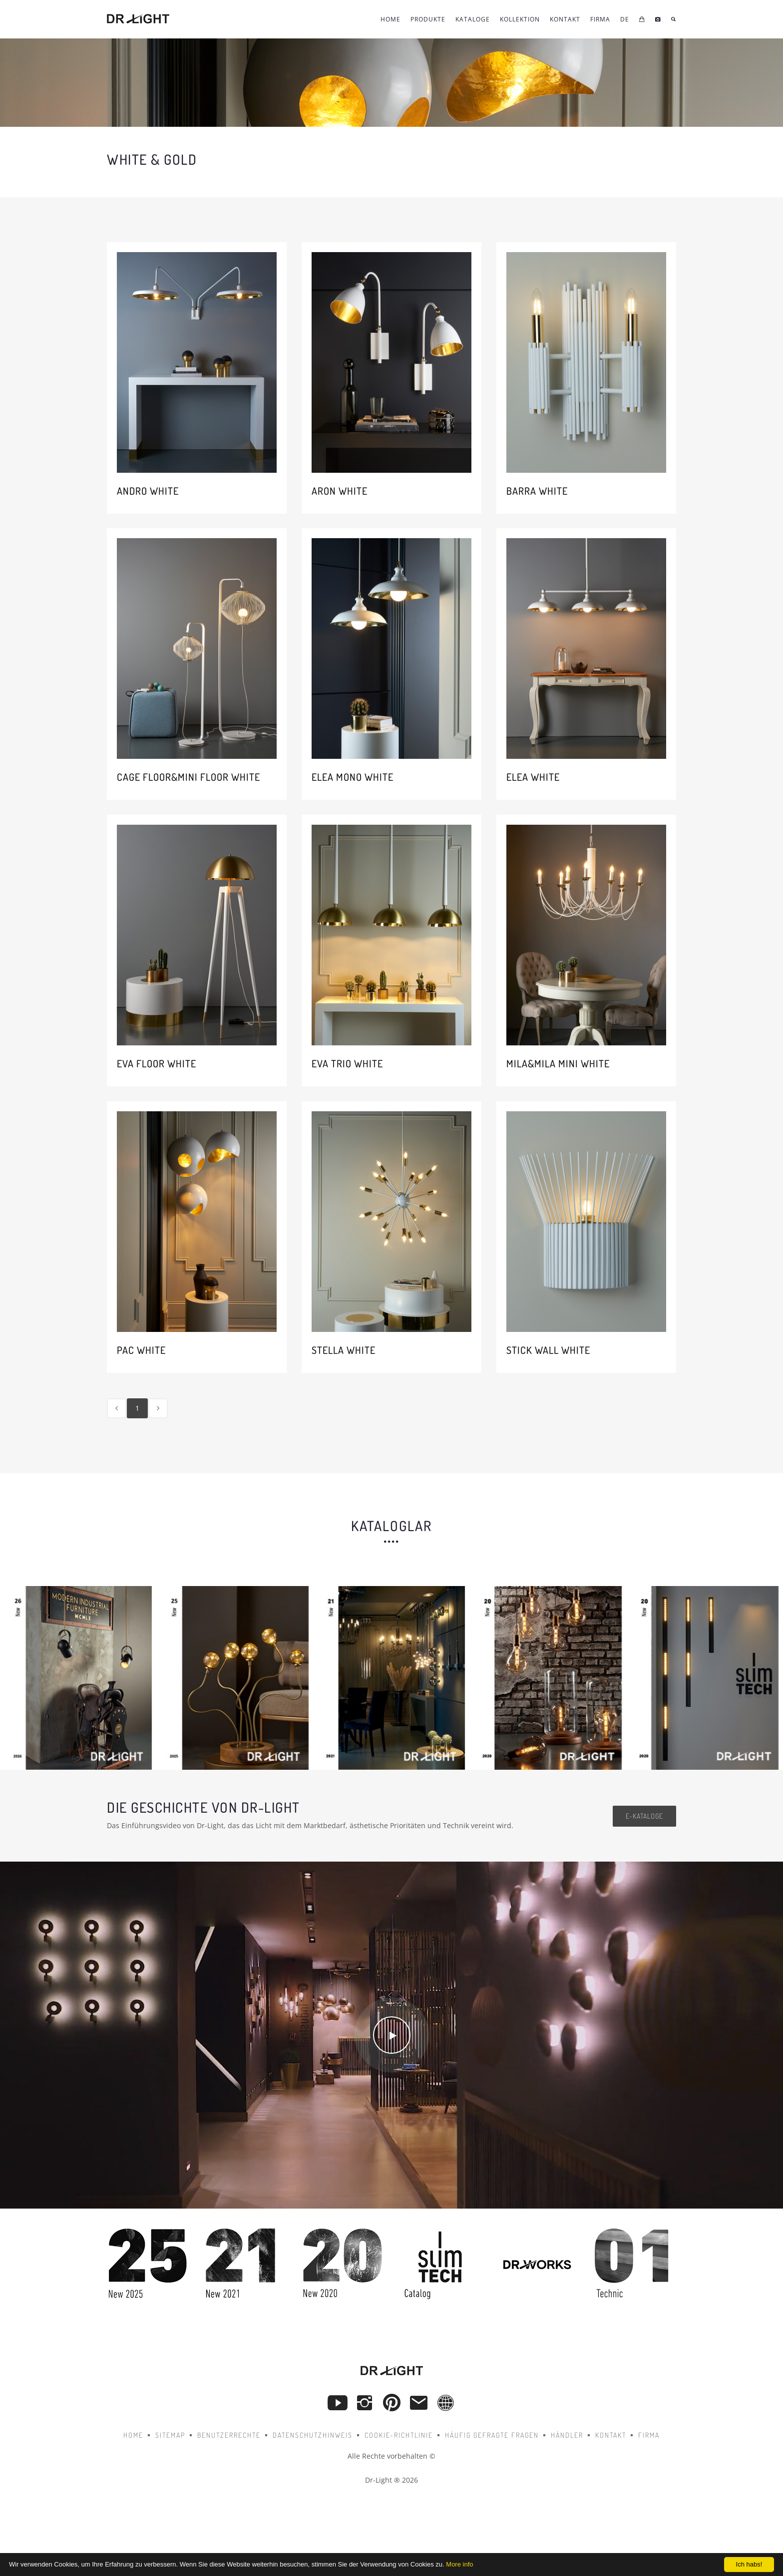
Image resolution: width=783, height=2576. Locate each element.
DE (624, 19)
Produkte (427, 19)
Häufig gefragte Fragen (492, 2435)
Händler (567, 2435)
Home (390, 19)
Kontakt (610, 2435)
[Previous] (116, 1408)
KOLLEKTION (520, 19)
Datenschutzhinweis (313, 2435)
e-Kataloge (644, 1816)
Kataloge (472, 19)
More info (459, 2564)
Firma (649, 2435)
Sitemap (170, 2435)
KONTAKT (565, 19)
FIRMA (600, 19)
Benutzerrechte (229, 2435)
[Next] (158, 1408)
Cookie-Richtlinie (399, 2435)
